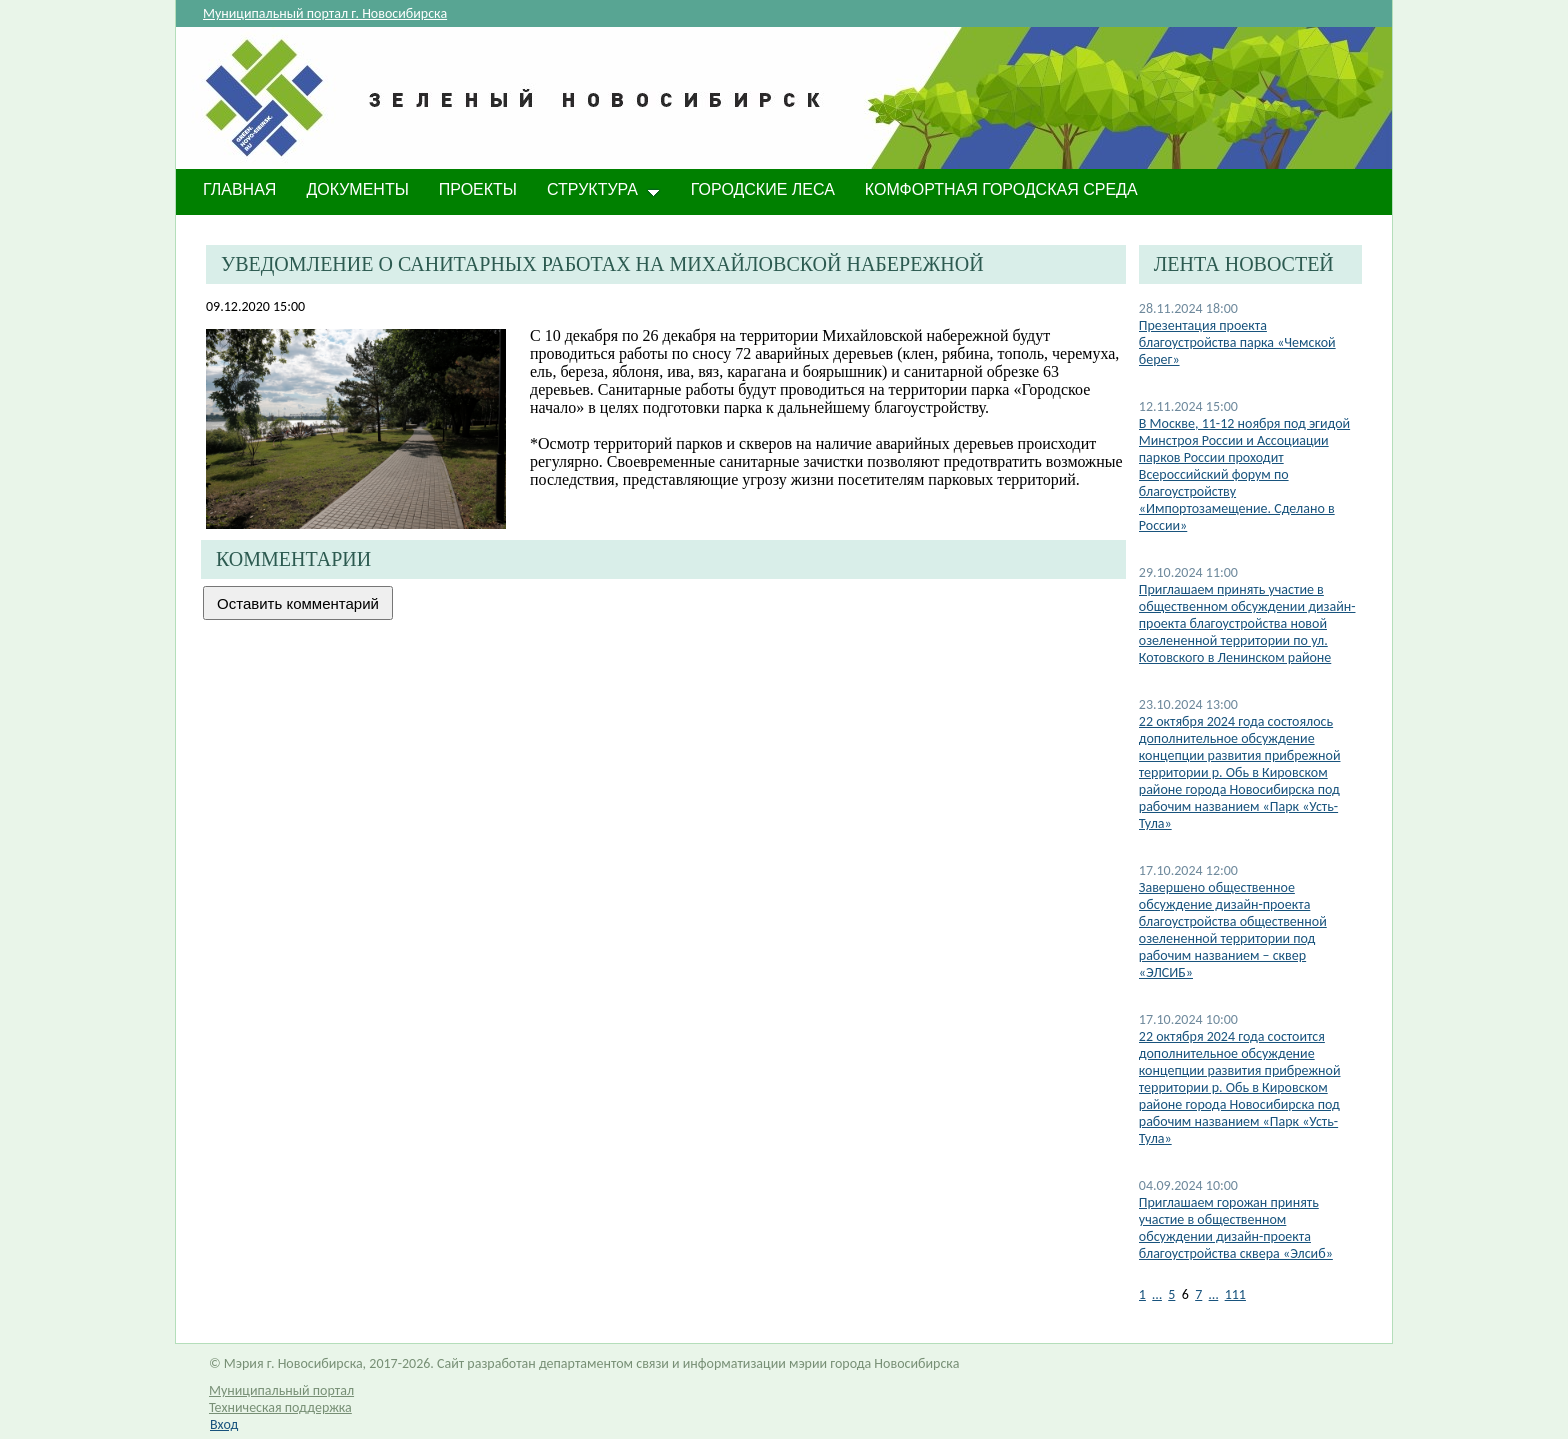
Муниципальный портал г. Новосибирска (325, 13)
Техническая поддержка (280, 1407)
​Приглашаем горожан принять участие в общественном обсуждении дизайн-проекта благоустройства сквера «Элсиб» (1236, 1228)
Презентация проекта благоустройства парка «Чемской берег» (1237, 342)
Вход (224, 1424)
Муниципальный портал (281, 1390)
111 (1235, 1294)
